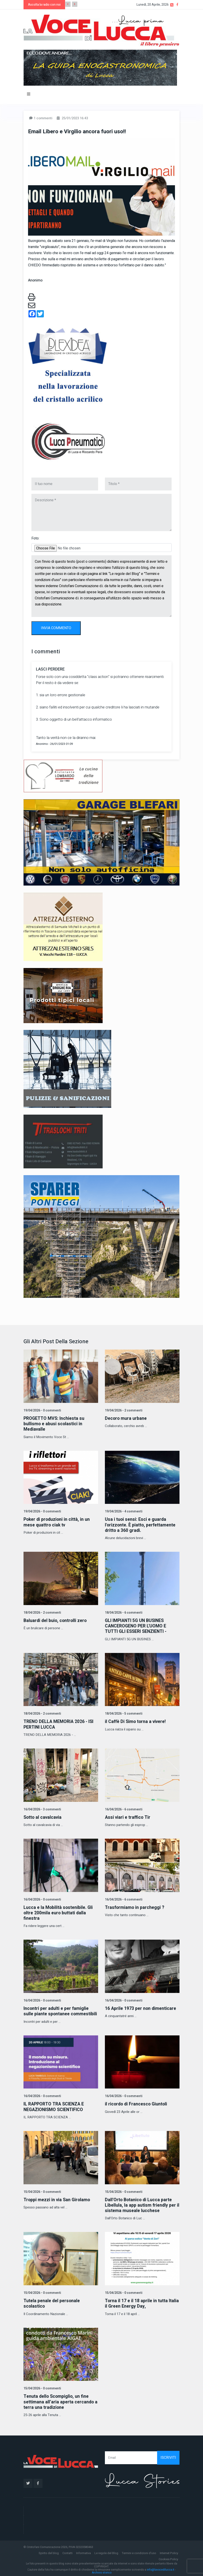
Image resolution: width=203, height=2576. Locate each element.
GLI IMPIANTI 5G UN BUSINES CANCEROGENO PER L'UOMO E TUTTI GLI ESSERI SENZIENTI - (136, 1625)
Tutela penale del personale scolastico (52, 2302)
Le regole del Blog (106, 2551)
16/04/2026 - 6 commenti (123, 1808)
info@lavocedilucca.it (160, 2568)
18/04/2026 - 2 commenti (42, 1612)
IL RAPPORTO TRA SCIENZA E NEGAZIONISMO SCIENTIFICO (55, 2106)
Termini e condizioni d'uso (139, 2551)
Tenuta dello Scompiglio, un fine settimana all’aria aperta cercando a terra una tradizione (61, 2400)
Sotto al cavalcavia (43, 1816)
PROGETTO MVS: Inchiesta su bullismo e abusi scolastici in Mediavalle (54, 1423)
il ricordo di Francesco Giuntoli (137, 2103)
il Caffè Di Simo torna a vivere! (136, 1721)
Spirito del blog (49, 2551)
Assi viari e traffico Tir (128, 1816)
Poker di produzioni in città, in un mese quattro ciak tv (58, 1522)
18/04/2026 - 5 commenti (123, 1713)
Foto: (35, 538)
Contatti (67, 2551)
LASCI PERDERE (50, 669)
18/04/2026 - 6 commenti (123, 1612)
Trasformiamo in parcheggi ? (135, 1906)
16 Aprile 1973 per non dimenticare (141, 2007)
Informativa (83, 2551)
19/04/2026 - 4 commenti (123, 1511)
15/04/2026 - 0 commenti (42, 2190)
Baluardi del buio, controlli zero (56, 1620)
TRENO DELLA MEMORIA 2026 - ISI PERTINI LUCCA (59, 1724)
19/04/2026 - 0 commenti (42, 1410)
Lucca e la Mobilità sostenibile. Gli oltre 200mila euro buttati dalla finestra (59, 1912)
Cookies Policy (168, 2557)
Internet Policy (169, 2551)
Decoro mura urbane (126, 1418)
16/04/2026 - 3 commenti (42, 1808)
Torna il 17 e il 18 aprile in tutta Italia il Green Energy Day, (142, 2302)
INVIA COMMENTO (56, 628)
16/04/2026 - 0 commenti (42, 1898)
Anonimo (35, 280)
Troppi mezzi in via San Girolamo (58, 2198)
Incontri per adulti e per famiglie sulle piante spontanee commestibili (61, 2010)
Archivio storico (101, 2571)
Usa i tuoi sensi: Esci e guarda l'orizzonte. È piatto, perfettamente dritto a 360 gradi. (141, 1524)
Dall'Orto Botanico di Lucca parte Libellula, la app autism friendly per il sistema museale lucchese (141, 2204)
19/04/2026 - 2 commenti (123, 1410)
